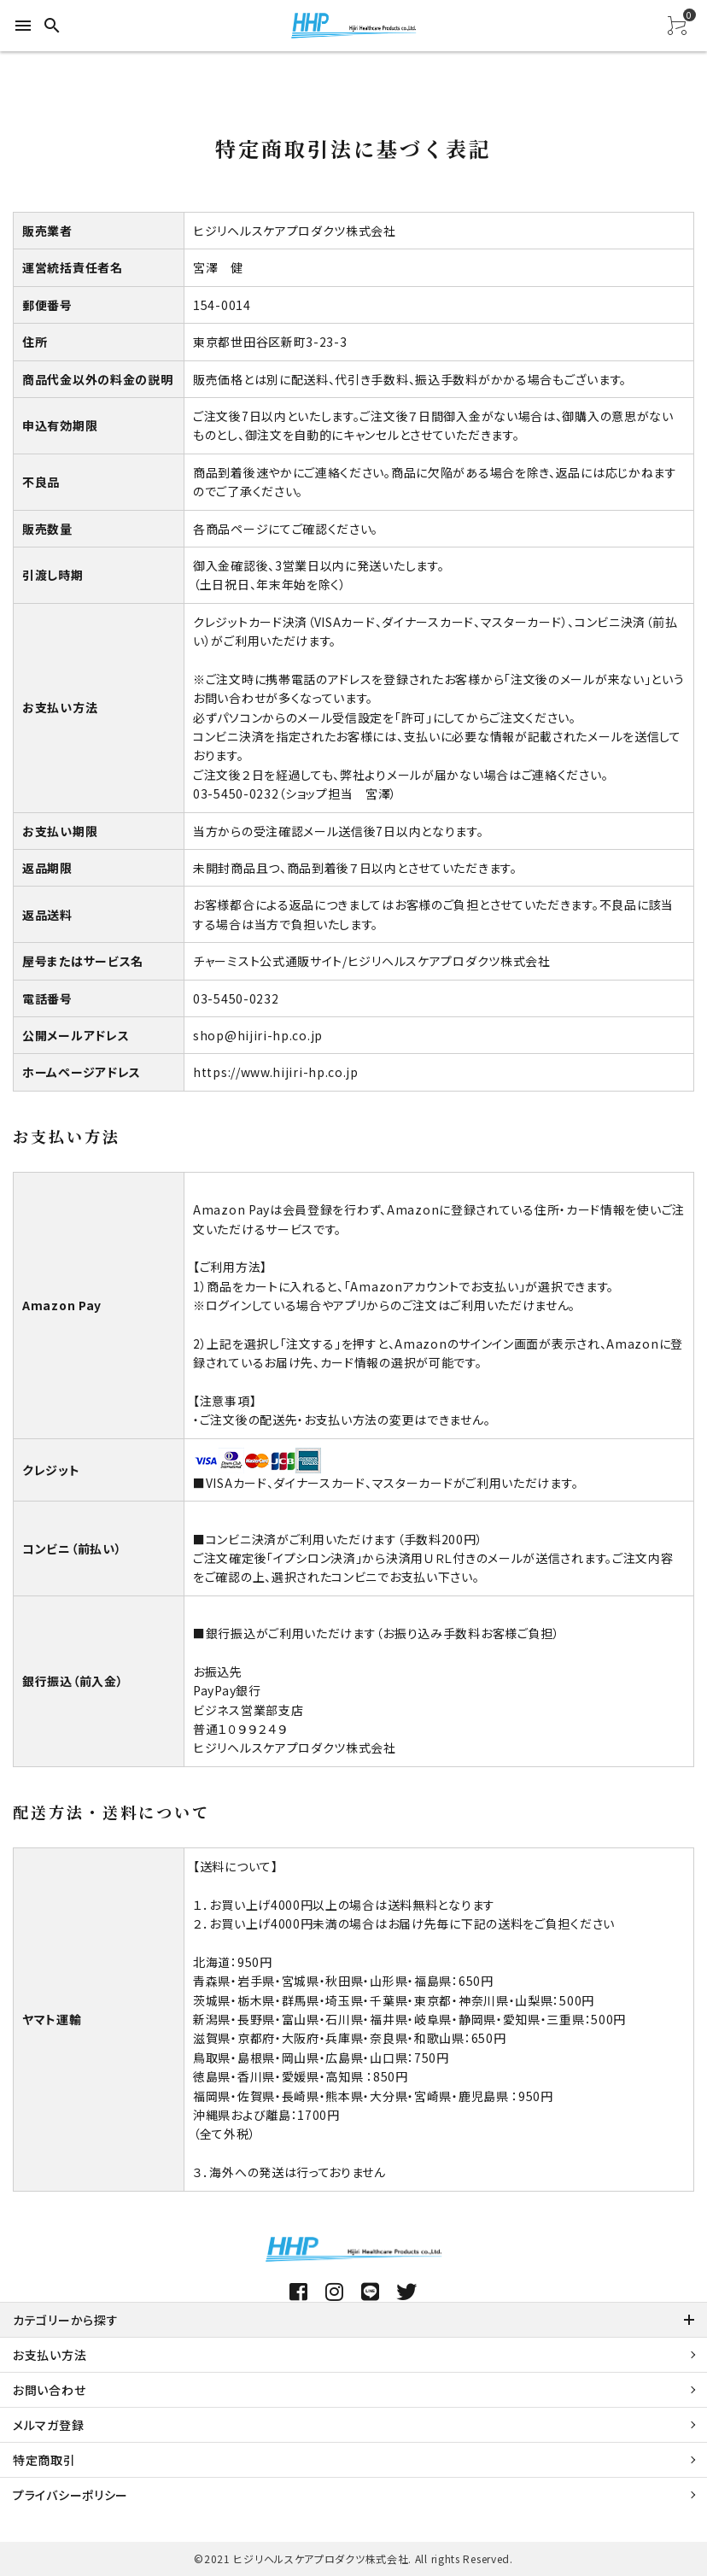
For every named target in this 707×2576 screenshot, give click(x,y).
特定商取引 (44, 2459)
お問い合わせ (49, 2389)
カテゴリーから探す (65, 2319)
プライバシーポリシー (70, 2494)
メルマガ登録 (48, 2424)
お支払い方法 (49, 2354)
